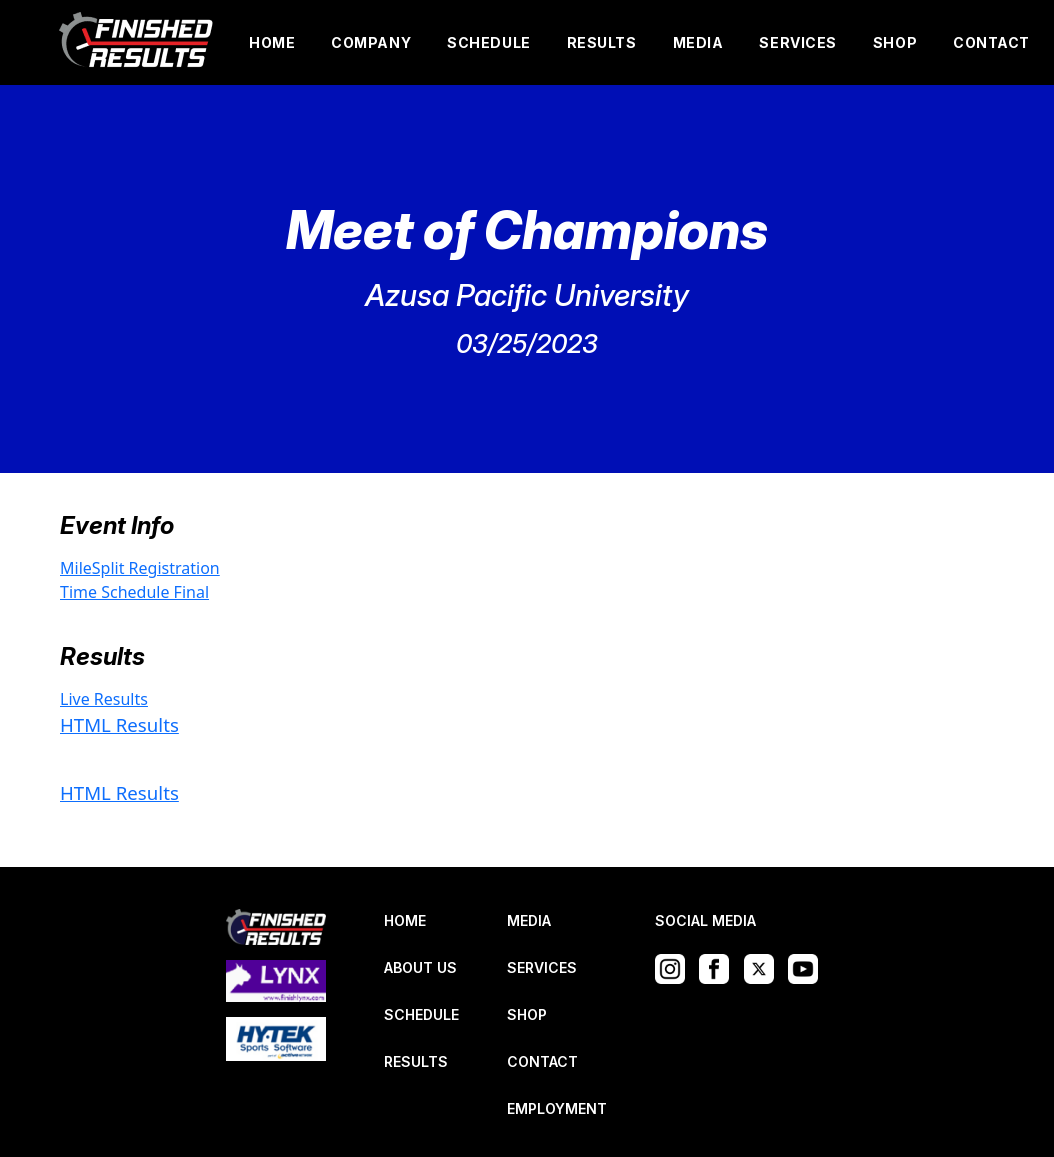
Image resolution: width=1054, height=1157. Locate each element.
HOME (272, 42)
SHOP (895, 42)
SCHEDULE (488, 42)
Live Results (104, 699)
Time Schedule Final (134, 592)
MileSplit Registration (140, 568)
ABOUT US (420, 967)
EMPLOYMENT (557, 1108)
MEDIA (698, 42)
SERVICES (797, 42)
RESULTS (602, 42)
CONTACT (991, 42)
